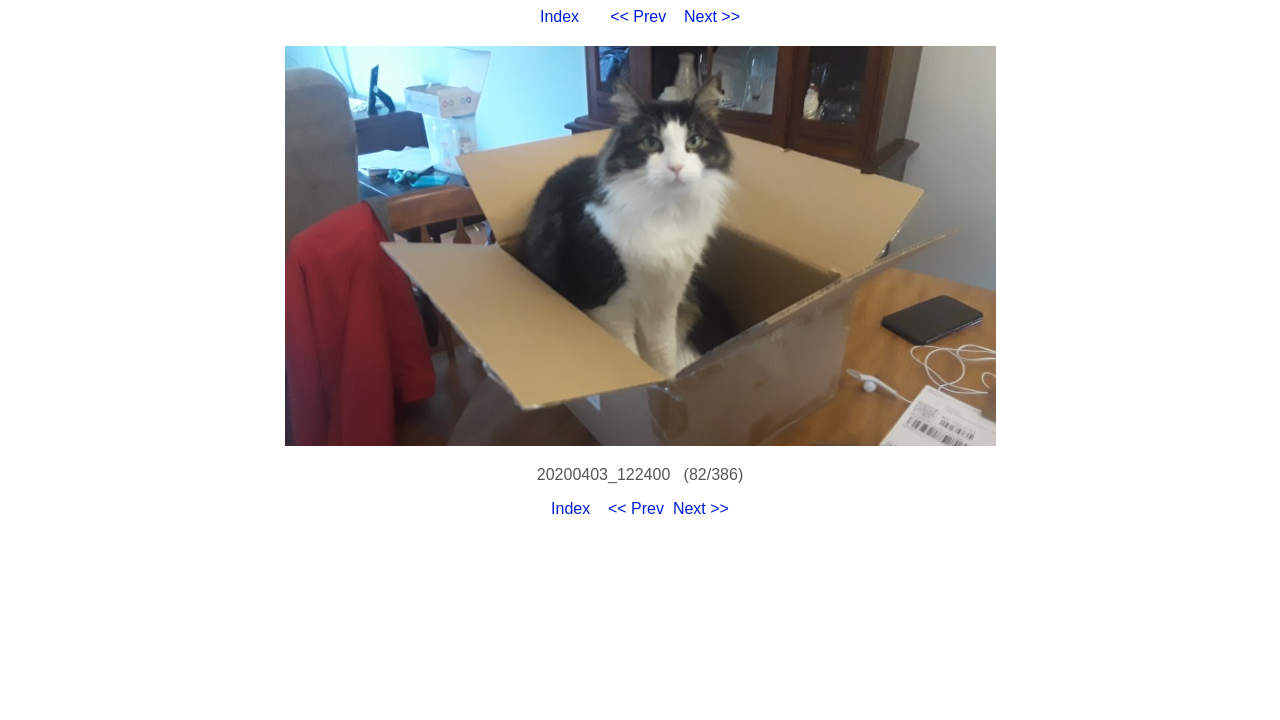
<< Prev (638, 16)
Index (559, 16)
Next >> (712, 16)
